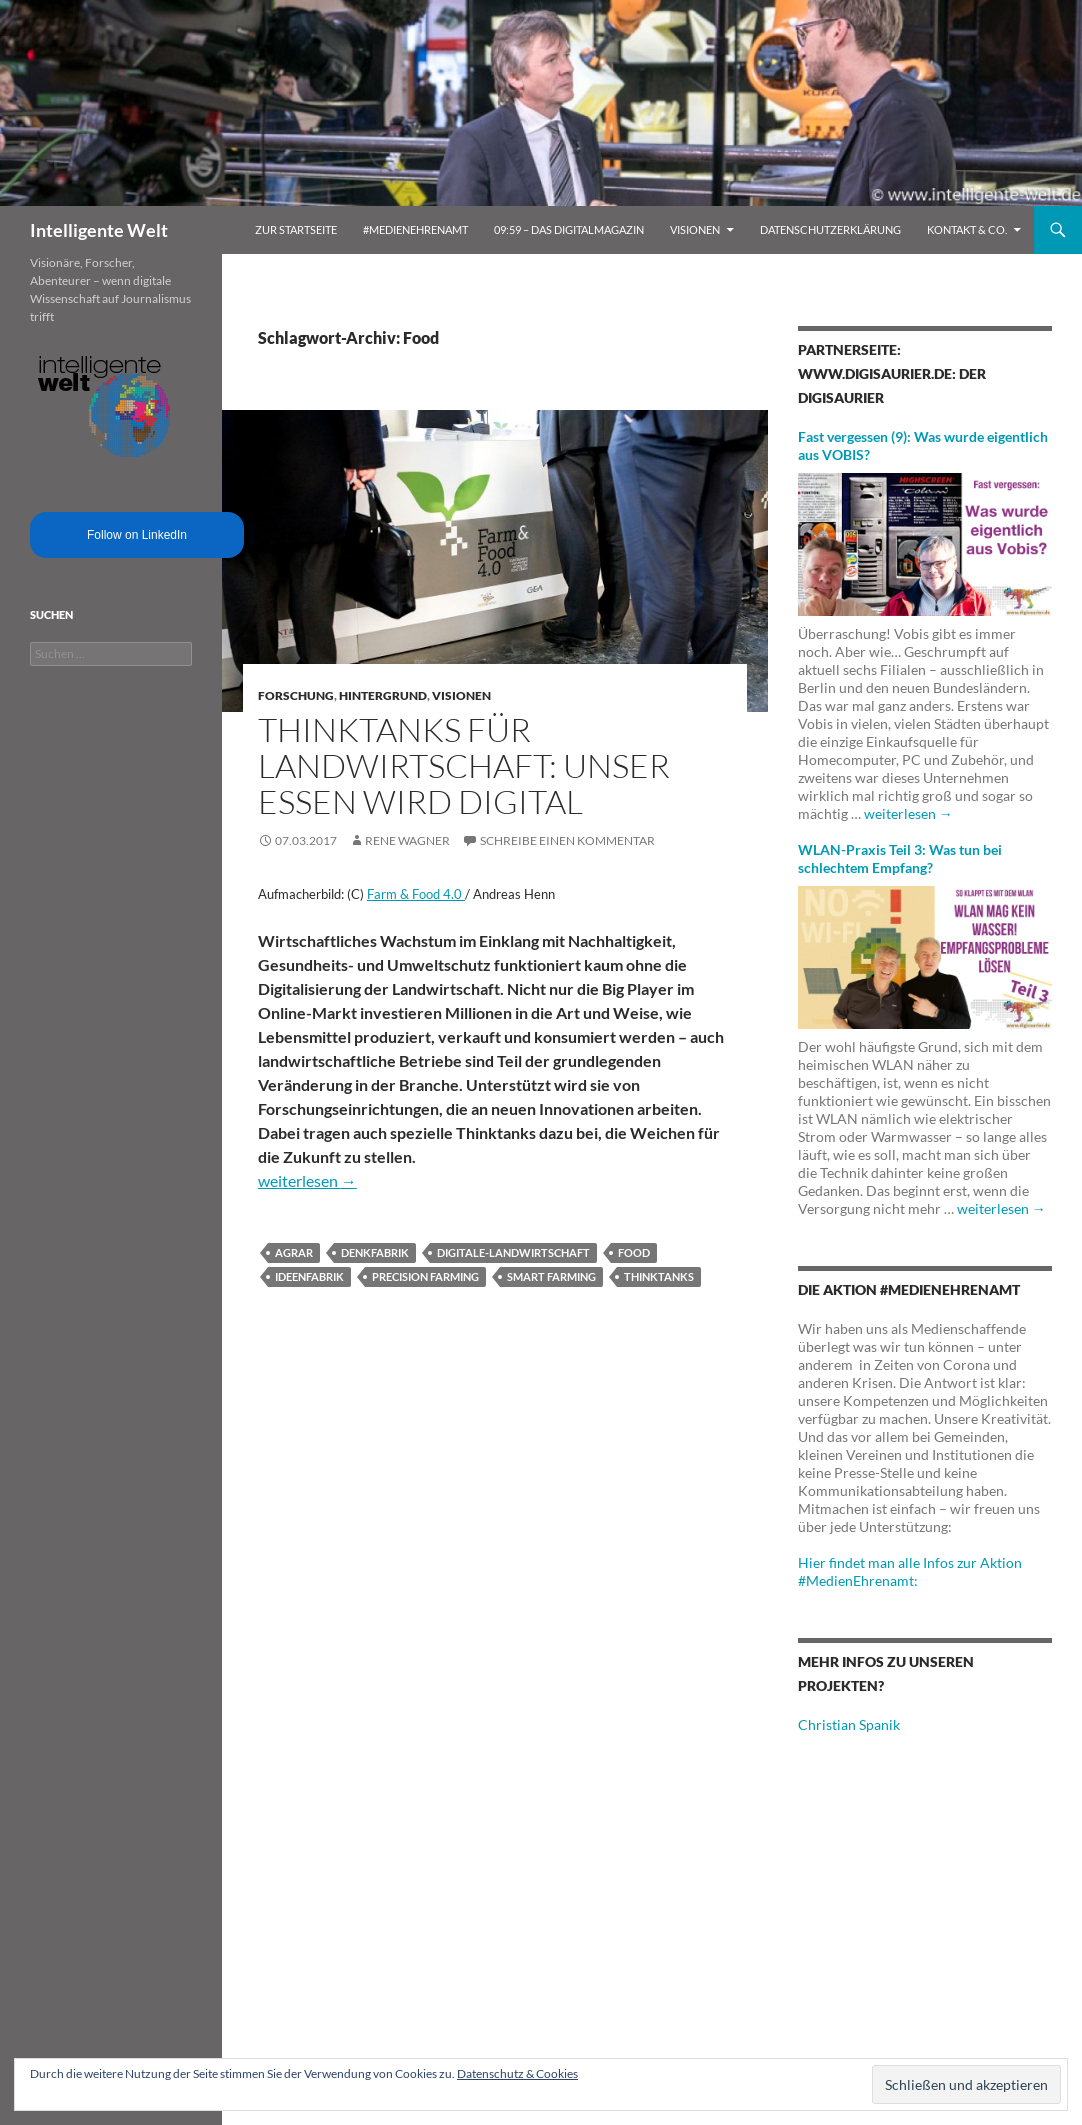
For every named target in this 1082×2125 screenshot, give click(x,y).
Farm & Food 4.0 (416, 894)
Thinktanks (659, 1276)
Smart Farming (551, 1276)
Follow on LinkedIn (137, 535)
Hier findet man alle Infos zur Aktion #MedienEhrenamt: (910, 1571)
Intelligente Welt (99, 230)
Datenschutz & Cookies (517, 2073)
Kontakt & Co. (967, 229)
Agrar (294, 1252)
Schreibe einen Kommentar (567, 840)
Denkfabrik (375, 1252)
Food (634, 1252)
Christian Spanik (849, 1724)
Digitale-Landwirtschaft (513, 1252)
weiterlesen (307, 1180)
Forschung (296, 695)
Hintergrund (383, 695)
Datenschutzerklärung (830, 229)
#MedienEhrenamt (415, 229)
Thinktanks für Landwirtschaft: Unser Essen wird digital (464, 765)
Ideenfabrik (309, 1276)
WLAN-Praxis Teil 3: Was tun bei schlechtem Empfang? (900, 858)
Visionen (695, 229)
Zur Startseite (296, 229)
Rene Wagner (407, 840)
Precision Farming (425, 1276)
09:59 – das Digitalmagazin (569, 229)
